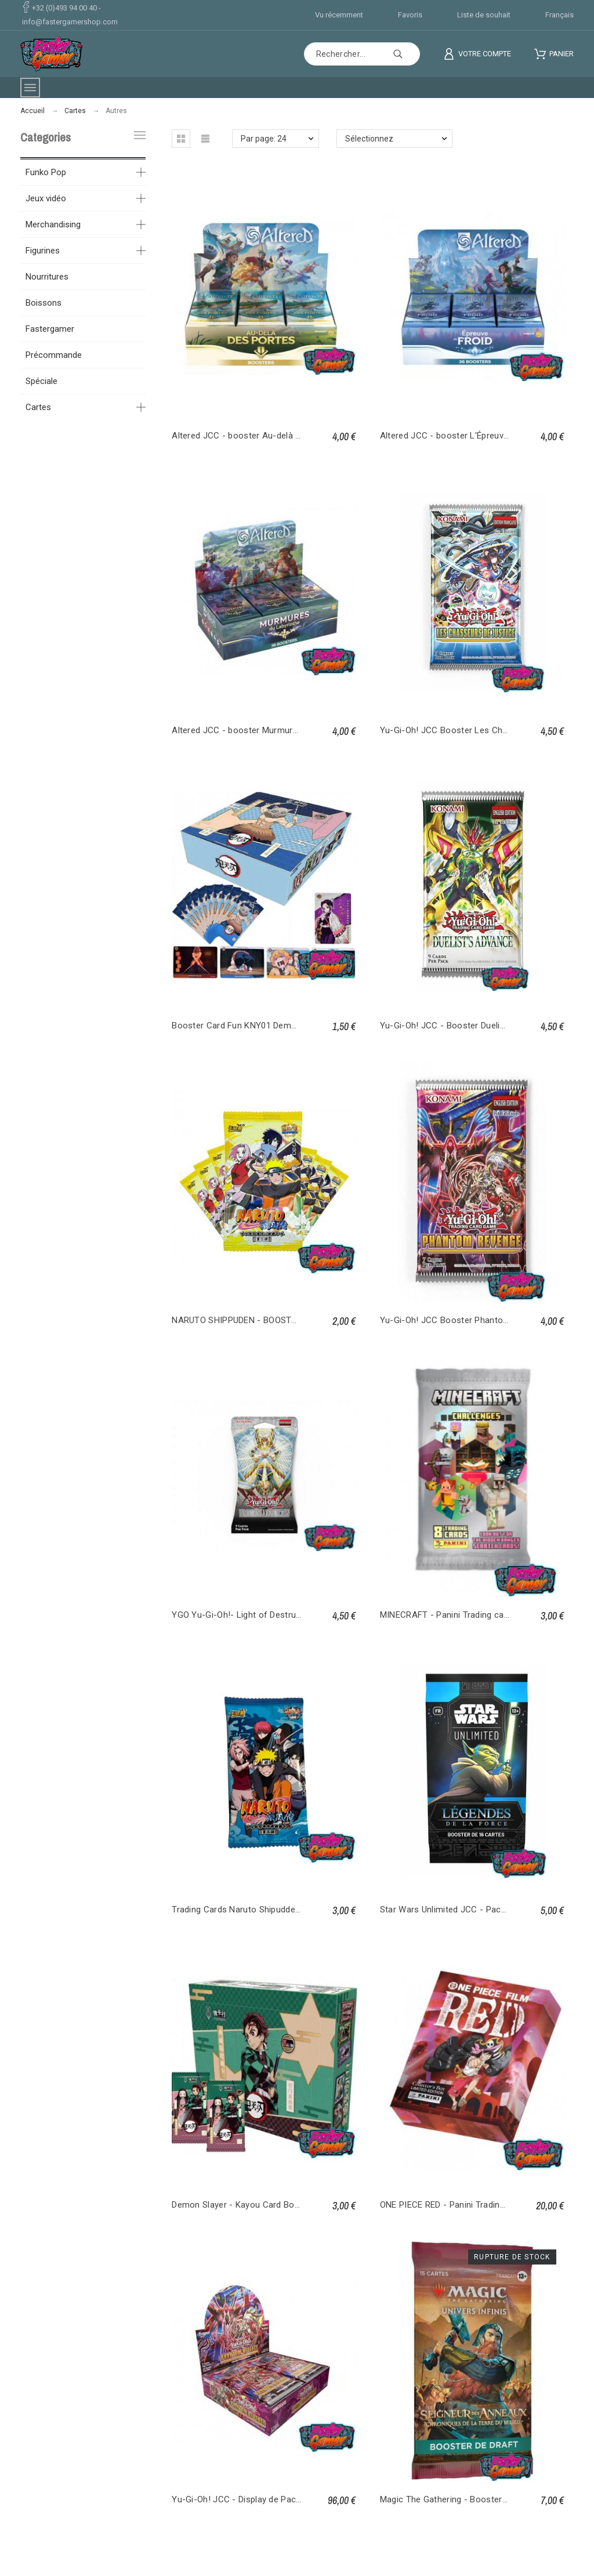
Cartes (38, 407)
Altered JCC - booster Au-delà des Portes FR (262, 435)
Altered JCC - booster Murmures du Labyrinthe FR (271, 730)
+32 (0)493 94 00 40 (64, 7)
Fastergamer (50, 329)
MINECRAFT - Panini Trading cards (448, 1615)
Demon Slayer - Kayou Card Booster (244, 2205)
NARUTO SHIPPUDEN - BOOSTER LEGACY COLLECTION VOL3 (294, 1320)
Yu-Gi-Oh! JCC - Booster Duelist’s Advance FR (471, 1025)
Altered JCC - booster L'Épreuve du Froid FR (468, 435)
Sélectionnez (369, 138)
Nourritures (47, 276)
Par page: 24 (264, 138)
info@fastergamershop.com (70, 21)
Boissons (43, 303)
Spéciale (41, 381)
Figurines (43, 250)
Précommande (54, 355)
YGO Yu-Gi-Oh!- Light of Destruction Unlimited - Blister (280, 1615)
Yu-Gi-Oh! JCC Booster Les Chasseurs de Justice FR (485, 730)
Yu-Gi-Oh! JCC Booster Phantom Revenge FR (470, 1320)
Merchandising (53, 224)
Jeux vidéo (46, 198)
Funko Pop (46, 172)
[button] (181, 138)
